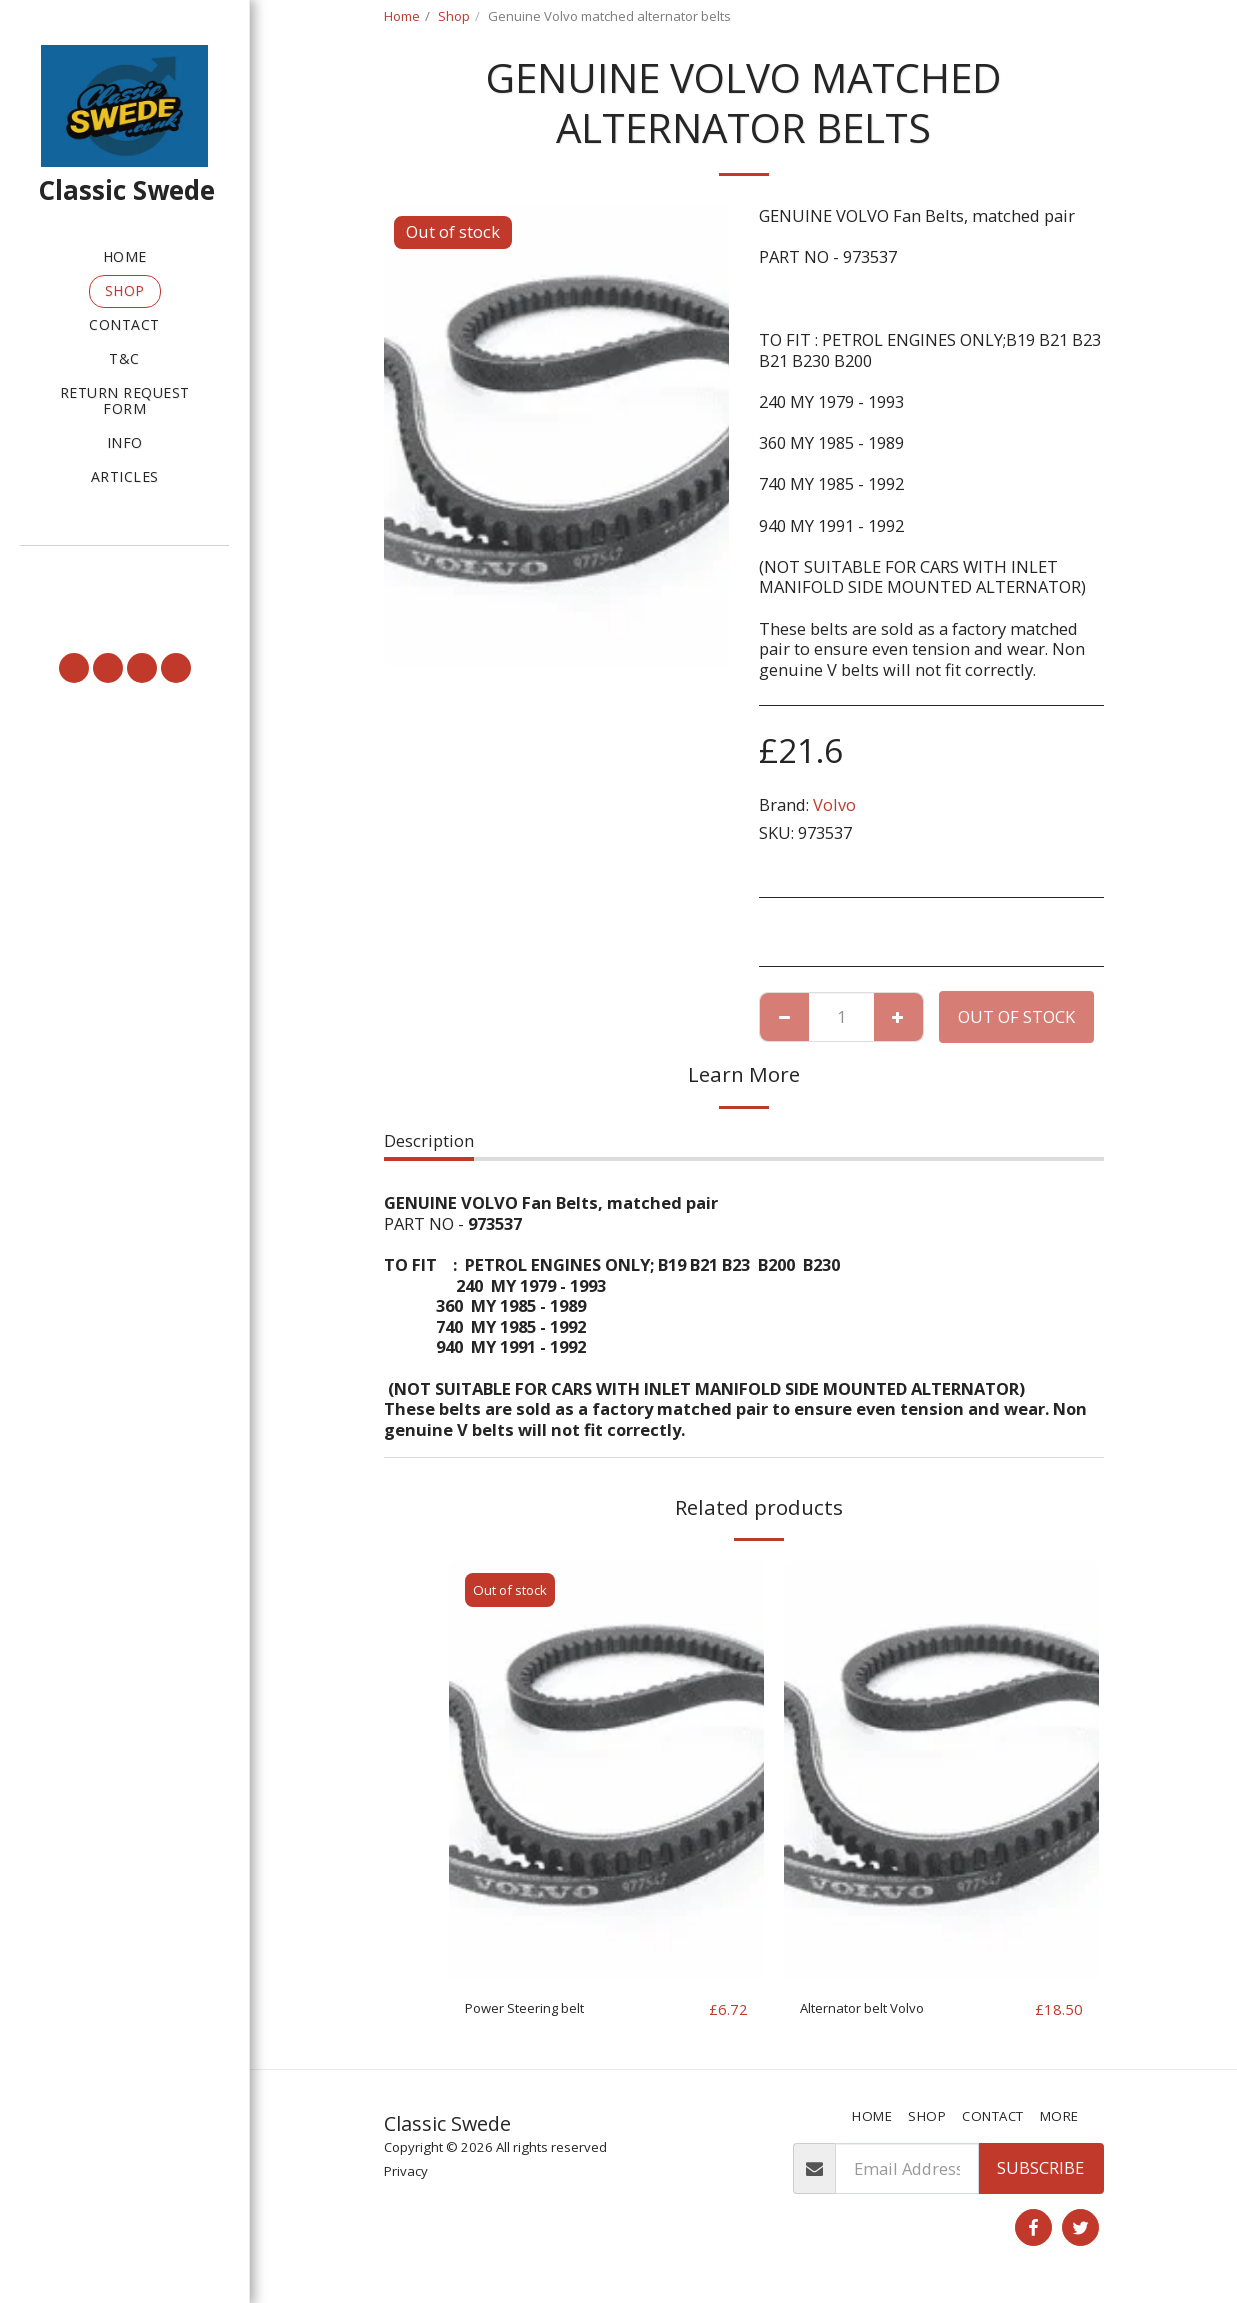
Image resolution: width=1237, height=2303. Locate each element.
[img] (606, 1771)
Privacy (406, 2172)
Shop (454, 16)
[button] (124, 574)
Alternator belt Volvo (880, 2008)
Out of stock (1016, 1016)
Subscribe (1040, 2168)
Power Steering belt (541, 2008)
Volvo (834, 804)
